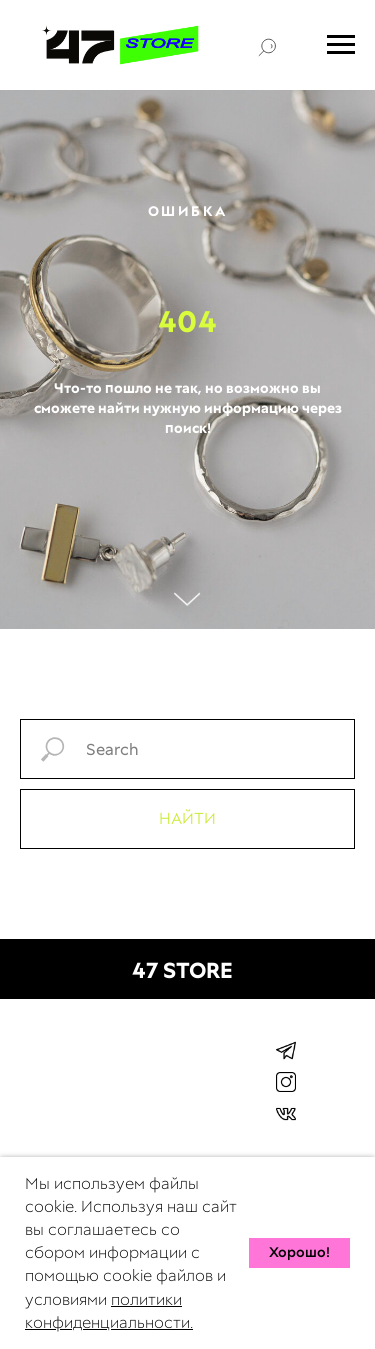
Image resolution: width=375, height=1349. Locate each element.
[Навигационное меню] (341, 45)
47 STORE (182, 970)
